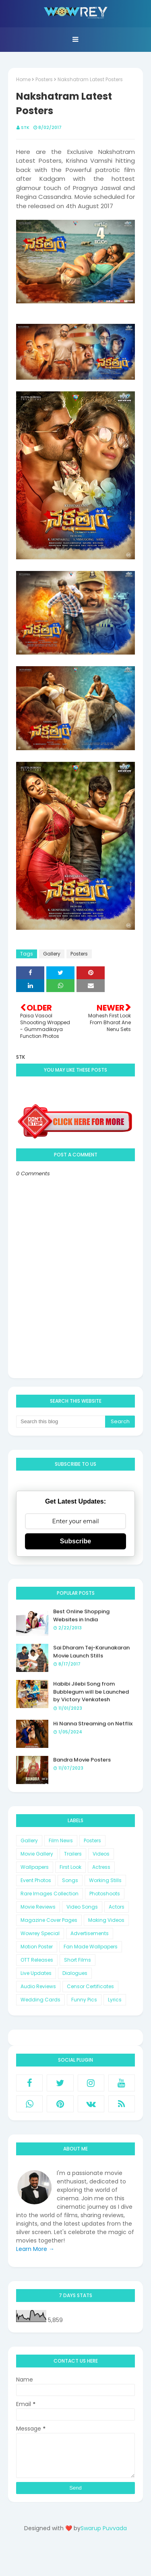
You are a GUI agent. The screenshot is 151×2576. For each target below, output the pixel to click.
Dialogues (74, 1973)
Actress (101, 1867)
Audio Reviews (38, 1986)
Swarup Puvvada (104, 2528)
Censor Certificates (90, 1986)
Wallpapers (35, 1867)
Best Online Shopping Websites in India (81, 1615)
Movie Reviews (38, 1906)
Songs (70, 1880)
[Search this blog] (60, 1422)
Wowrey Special (40, 1933)
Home (23, 79)
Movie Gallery (37, 1853)
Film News (61, 1840)
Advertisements (89, 1933)
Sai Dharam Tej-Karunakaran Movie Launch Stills (91, 1651)
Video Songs (82, 1906)
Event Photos (36, 1880)
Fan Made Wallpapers (91, 1946)
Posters (44, 79)
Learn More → (35, 2249)
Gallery (51, 953)
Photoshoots (104, 1893)
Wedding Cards (40, 1999)
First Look (70, 1867)
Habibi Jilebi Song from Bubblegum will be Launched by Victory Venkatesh (91, 1691)
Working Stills (105, 1880)
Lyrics (115, 1999)
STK (25, 127)
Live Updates (36, 1973)
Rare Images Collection (50, 1893)
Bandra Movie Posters (82, 1760)
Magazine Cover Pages (49, 1920)
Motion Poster (37, 1946)
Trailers (73, 1853)
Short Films (77, 1959)
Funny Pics (84, 1999)
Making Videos (106, 1920)
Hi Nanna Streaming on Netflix (92, 1723)
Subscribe (75, 1541)
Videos (101, 1853)
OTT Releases (37, 1959)
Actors (116, 1906)
